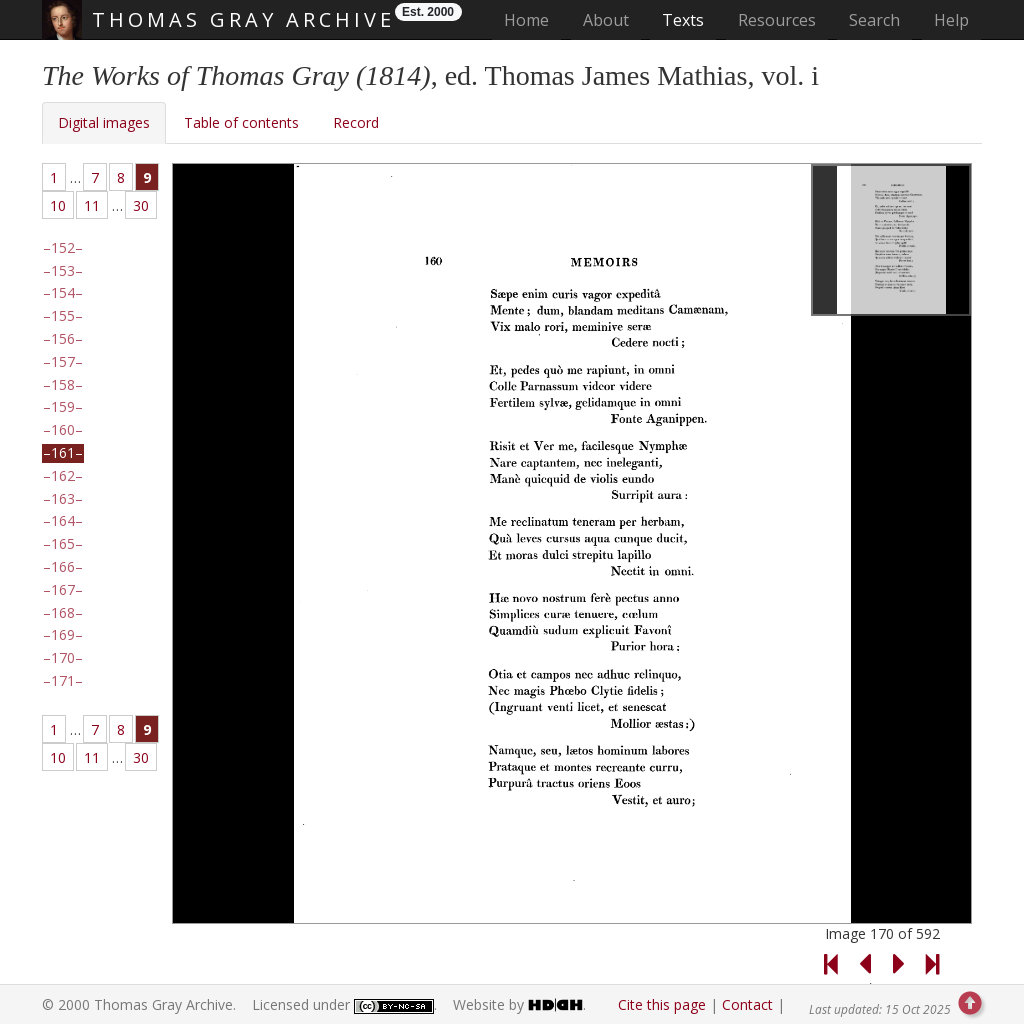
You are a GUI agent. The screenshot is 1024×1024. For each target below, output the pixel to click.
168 (63, 613)
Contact (747, 1004)
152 (63, 248)
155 (63, 316)
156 (63, 339)
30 (141, 205)
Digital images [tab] (104, 122)
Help (951, 20)
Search (874, 20)
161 (63, 453)
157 (63, 362)
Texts (683, 20)
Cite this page (662, 1004)
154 (63, 293)
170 (63, 658)
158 (63, 385)
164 (63, 521)
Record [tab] (356, 122)
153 (63, 271)
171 (63, 681)
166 (63, 567)
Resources (777, 20)
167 (63, 590)
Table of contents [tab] (241, 122)
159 (63, 407)
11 (92, 205)
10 (58, 205)
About (606, 20)
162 (63, 476)
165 (63, 544)
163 (63, 499)
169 (63, 635)
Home (532, 19)
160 (63, 430)
